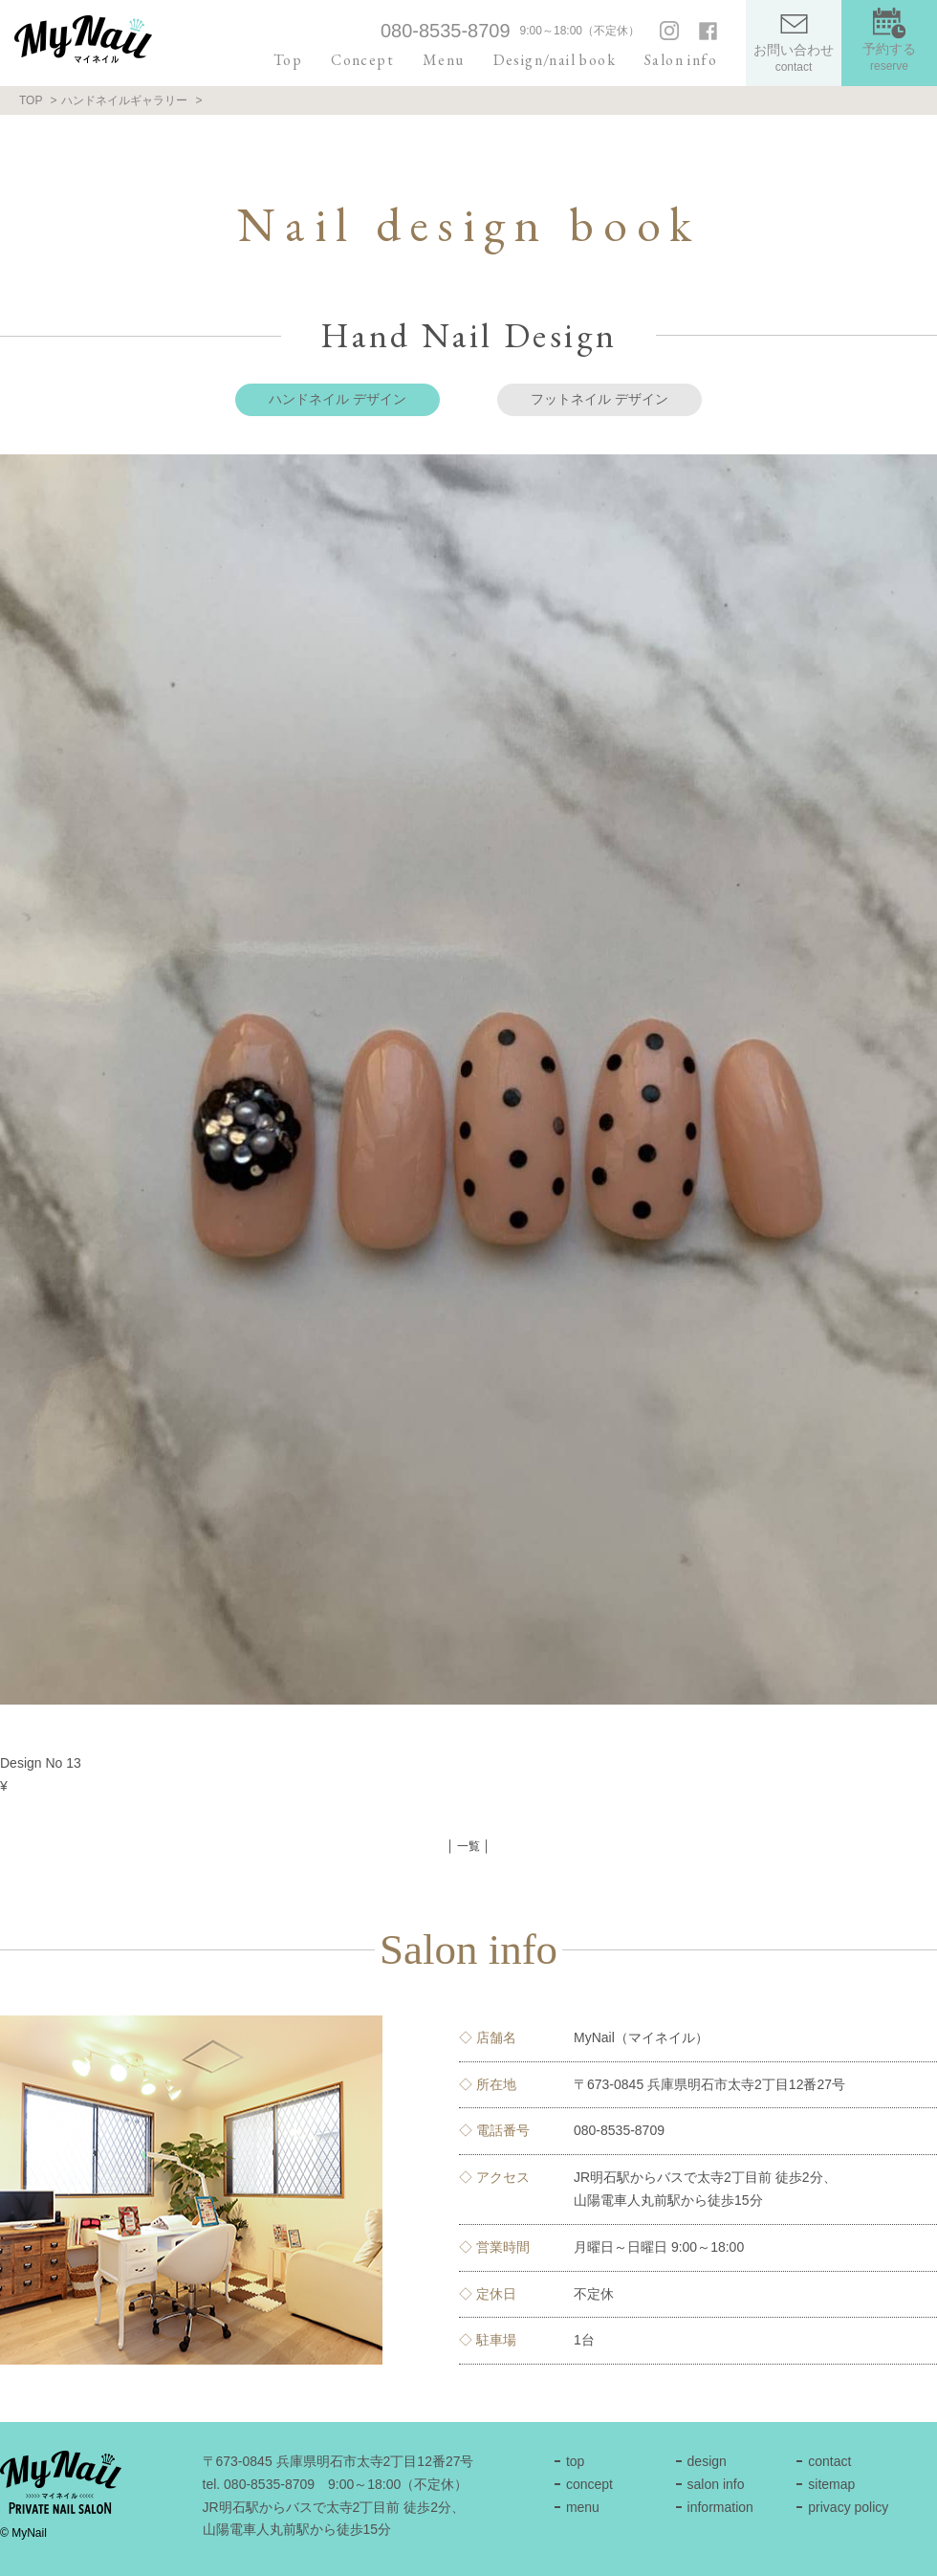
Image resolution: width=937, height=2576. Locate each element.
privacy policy (848, 2507)
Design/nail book (554, 60)
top (575, 2461)
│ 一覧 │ (468, 1846)
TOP (30, 100)
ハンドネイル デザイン (337, 399)
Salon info (680, 60)
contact (829, 2461)
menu (582, 2507)
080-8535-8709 (446, 30)
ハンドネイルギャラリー (124, 100)
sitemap (831, 2484)
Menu (444, 60)
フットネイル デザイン (599, 399)
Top (287, 60)
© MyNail (23, 2533)
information (720, 2507)
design (707, 2461)
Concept (362, 60)
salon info (716, 2484)
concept (589, 2484)
